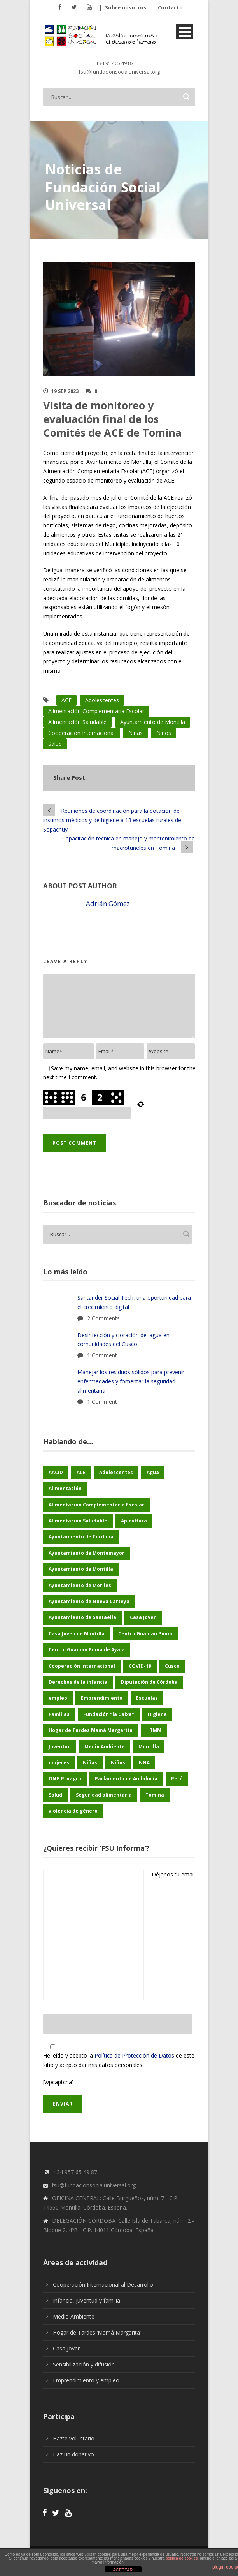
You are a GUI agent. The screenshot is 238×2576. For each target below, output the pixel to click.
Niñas (135, 733)
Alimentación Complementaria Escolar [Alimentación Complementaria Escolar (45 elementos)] (96, 1504)
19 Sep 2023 (65, 391)
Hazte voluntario (73, 2438)
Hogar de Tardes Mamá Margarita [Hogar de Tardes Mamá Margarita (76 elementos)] (91, 1730)
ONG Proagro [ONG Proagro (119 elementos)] (65, 1778)
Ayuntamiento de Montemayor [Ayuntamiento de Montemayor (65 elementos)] (86, 1553)
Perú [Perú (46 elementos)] (177, 1778)
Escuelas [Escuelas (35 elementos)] (147, 1698)
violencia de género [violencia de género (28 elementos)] (73, 1811)
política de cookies (182, 2558)
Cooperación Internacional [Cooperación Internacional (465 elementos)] (82, 1666)
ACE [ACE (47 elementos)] (81, 1472)
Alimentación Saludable (77, 722)
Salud (55, 743)
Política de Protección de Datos (134, 2055)
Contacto (170, 7)
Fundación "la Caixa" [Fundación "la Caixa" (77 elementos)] (108, 1714)
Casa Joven (67, 2348)
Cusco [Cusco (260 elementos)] (172, 1666)
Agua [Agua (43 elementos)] (153, 1472)
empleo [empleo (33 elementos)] (58, 1698)
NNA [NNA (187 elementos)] (144, 1762)
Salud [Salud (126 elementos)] (55, 1795)
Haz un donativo (73, 2454)
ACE (66, 700)
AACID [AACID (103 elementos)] (56, 1472)
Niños (163, 733)
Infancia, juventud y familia (86, 2300)
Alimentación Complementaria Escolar (96, 711)
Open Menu (184, 31)
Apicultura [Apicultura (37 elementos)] (134, 1520)
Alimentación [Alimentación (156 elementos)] (65, 1488)
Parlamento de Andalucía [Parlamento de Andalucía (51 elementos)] (126, 1778)
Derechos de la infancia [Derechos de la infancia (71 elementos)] (78, 1682)
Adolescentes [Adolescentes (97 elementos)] (116, 1472)
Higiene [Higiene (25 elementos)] (157, 1714)
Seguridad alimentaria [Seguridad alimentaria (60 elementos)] (104, 1795)
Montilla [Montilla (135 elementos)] (148, 1746)
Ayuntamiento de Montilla (152, 722)
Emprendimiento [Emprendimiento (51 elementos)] (101, 1698)
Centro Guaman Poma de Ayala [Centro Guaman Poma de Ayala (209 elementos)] (87, 1649)
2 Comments (103, 1318)
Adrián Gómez (108, 903)
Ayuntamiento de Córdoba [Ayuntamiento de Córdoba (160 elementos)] (81, 1536)
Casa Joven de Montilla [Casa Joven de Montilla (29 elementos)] (77, 1633)
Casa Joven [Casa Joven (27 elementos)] (143, 1617)
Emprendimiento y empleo (86, 2380)
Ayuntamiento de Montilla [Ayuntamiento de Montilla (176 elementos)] (81, 1569)
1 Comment (102, 1355)
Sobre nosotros (125, 7)
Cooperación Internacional (81, 733)
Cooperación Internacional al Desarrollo (103, 2284)
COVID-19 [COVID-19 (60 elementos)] (140, 1666)
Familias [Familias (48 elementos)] (59, 1714)
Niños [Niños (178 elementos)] (118, 1762)
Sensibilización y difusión (84, 2364)
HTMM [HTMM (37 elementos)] (153, 1730)
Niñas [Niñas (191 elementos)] (90, 1762)
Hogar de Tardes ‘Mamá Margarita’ (97, 2332)
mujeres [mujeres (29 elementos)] (59, 1762)
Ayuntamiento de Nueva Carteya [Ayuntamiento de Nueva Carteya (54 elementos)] (89, 1601)
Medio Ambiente (73, 2316)
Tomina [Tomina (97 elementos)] (154, 1795)
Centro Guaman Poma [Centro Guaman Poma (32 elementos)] (145, 1633)
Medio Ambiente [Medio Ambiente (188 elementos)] (104, 1746)
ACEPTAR (123, 2569)
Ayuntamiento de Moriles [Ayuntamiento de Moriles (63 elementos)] (80, 1585)
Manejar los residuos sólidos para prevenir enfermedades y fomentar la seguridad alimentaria (130, 1381)
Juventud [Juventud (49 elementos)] (60, 1746)
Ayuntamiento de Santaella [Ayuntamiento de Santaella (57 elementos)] (82, 1617)
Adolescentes (102, 700)
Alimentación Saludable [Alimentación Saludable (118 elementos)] (78, 1520)
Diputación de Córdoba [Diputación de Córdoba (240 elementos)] (149, 1682)
